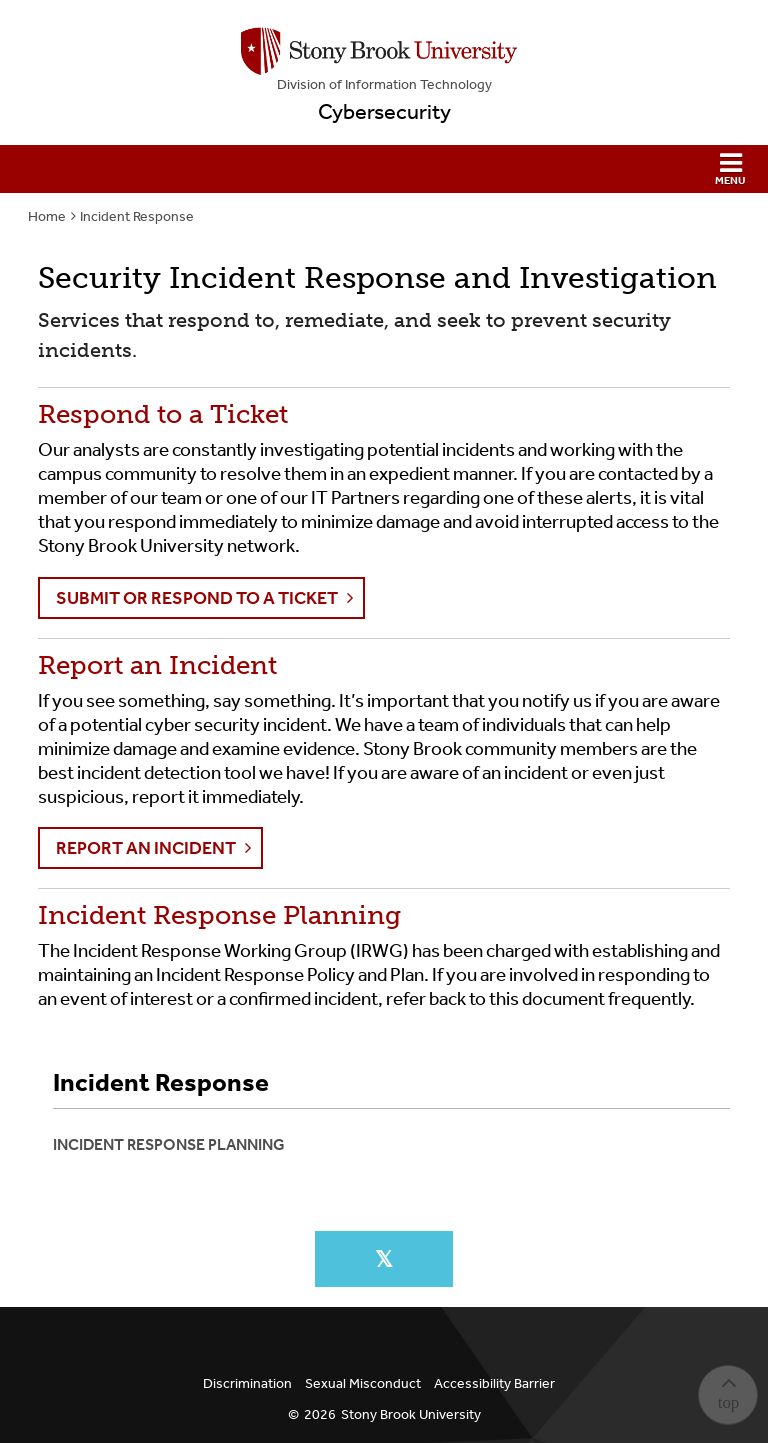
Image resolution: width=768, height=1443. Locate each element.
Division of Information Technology (384, 84)
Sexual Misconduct (363, 1383)
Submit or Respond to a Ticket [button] (197, 598)
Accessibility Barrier (494, 1383)
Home (47, 216)
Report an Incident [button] (146, 848)
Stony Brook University (411, 1414)
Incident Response (137, 216)
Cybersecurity (384, 112)
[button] (384, 169)
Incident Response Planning (169, 1144)
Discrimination (247, 1383)
